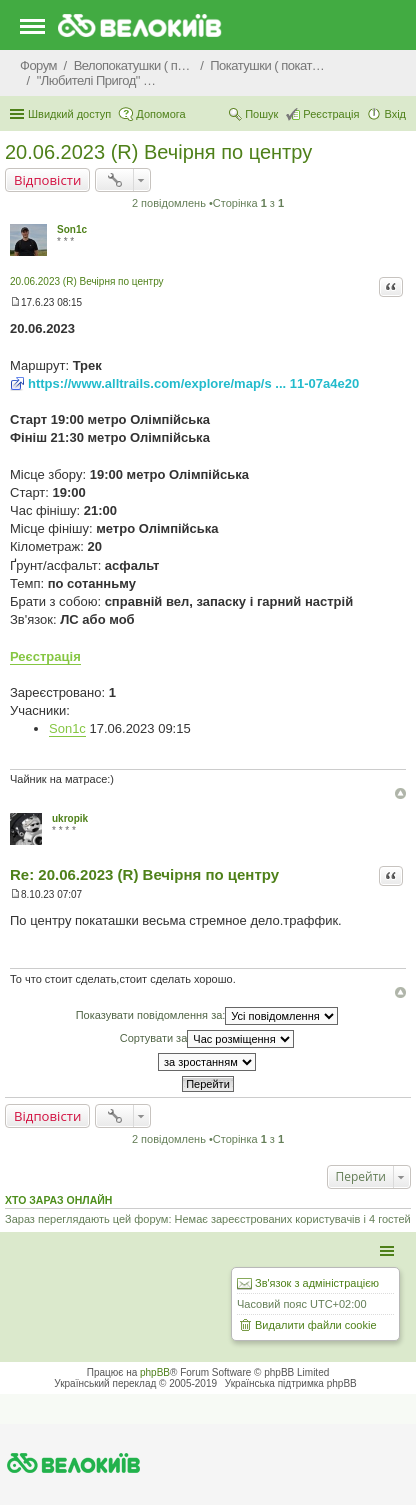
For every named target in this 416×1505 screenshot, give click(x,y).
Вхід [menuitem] (395, 114)
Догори (400, 793)
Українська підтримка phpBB (291, 1383)
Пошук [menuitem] (261, 114)
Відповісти (47, 180)
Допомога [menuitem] (160, 114)
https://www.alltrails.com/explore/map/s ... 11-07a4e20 (193, 383)
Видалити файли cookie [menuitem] (316, 1325)
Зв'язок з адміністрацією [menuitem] (317, 1283)
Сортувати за (207, 1039)
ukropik (70, 818)
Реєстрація (45, 656)
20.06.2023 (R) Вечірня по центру (158, 152)
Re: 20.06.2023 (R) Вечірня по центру (144, 874)
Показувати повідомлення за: (207, 1016)
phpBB (155, 1372)
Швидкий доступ (69, 114)
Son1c (72, 229)
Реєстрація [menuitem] (331, 114)
